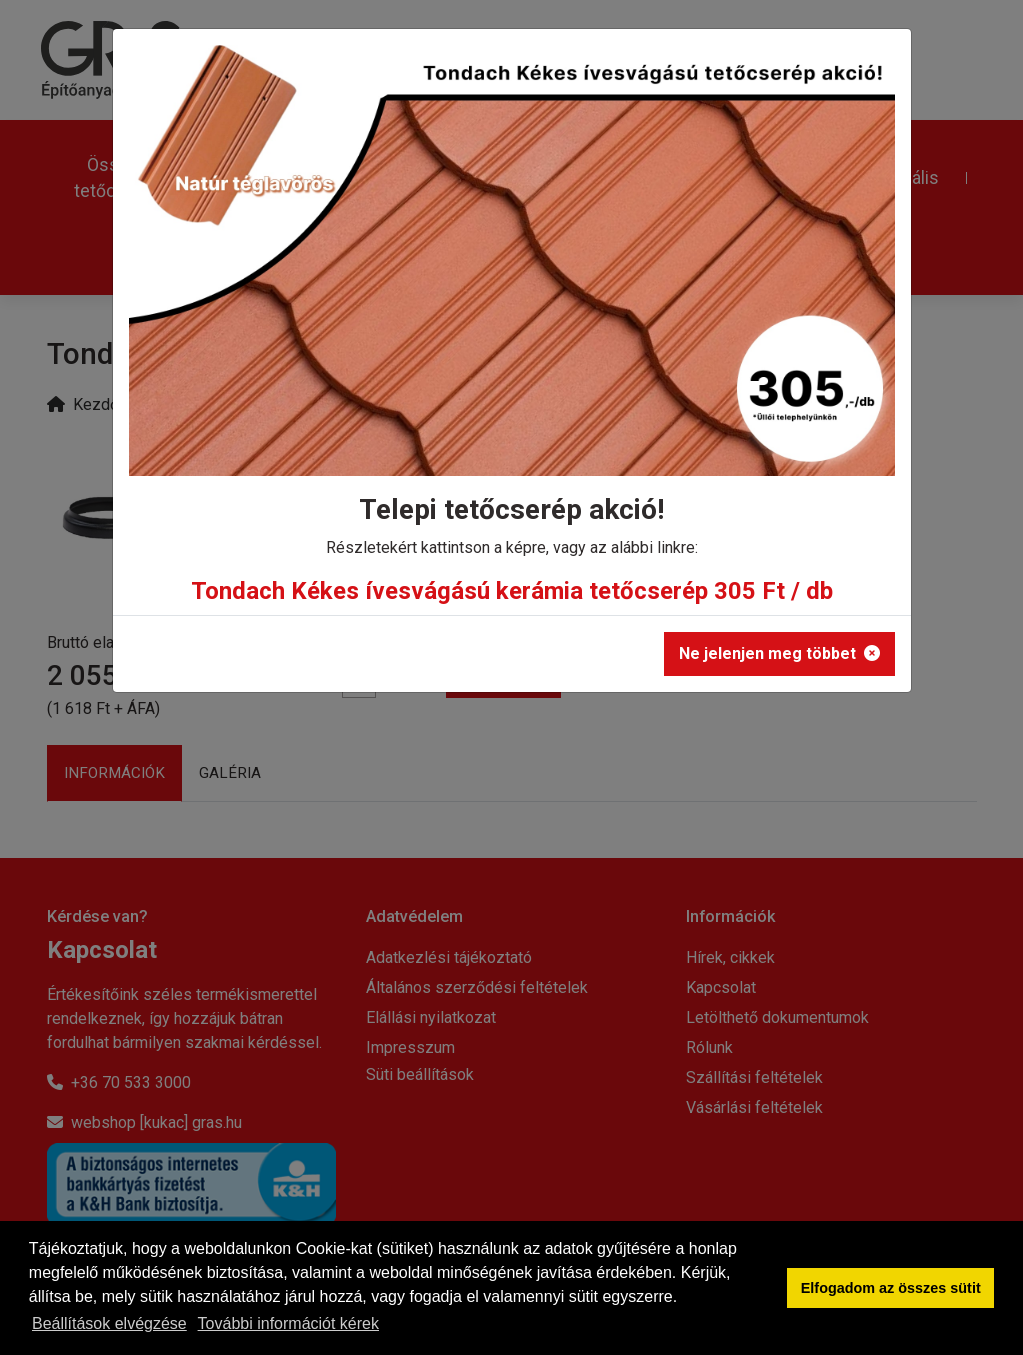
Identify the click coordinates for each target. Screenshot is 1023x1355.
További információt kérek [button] (288, 1323)
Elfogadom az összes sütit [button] (891, 1288)
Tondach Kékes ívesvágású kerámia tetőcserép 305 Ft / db (512, 591)
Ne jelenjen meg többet (779, 653)
